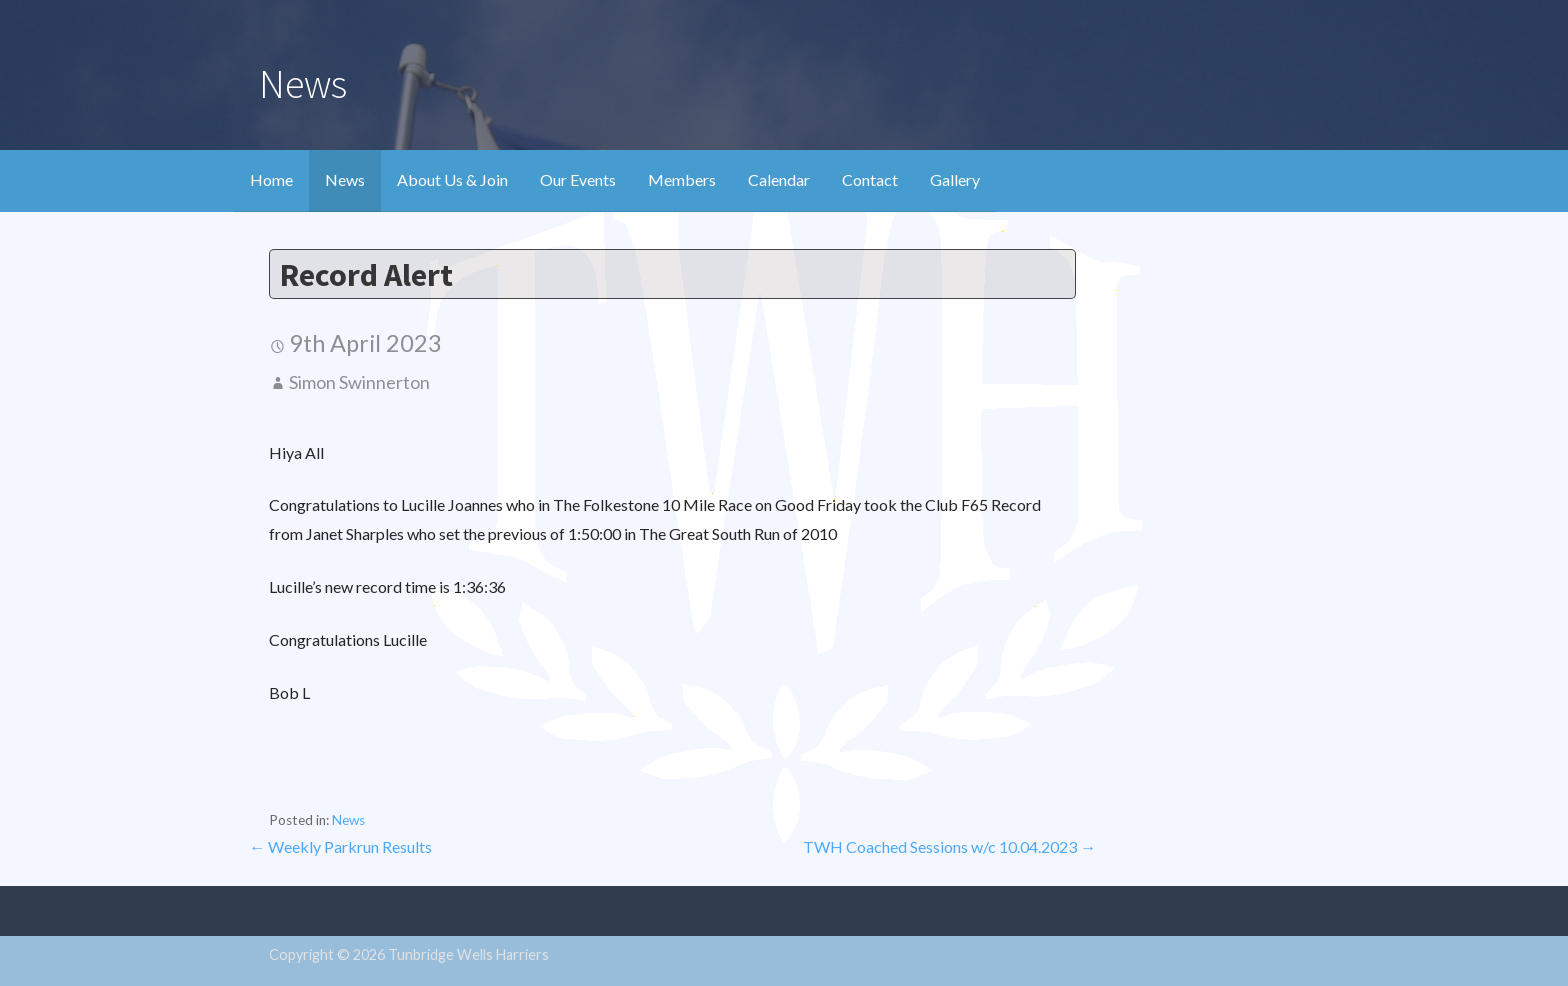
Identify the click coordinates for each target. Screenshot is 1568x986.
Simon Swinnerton (359, 382)
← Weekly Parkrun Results (340, 846)
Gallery (955, 179)
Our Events (578, 179)
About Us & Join (452, 179)
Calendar (779, 179)
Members (682, 179)
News (345, 179)
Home (271, 179)
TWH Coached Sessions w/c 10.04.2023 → (949, 846)
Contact (870, 179)
